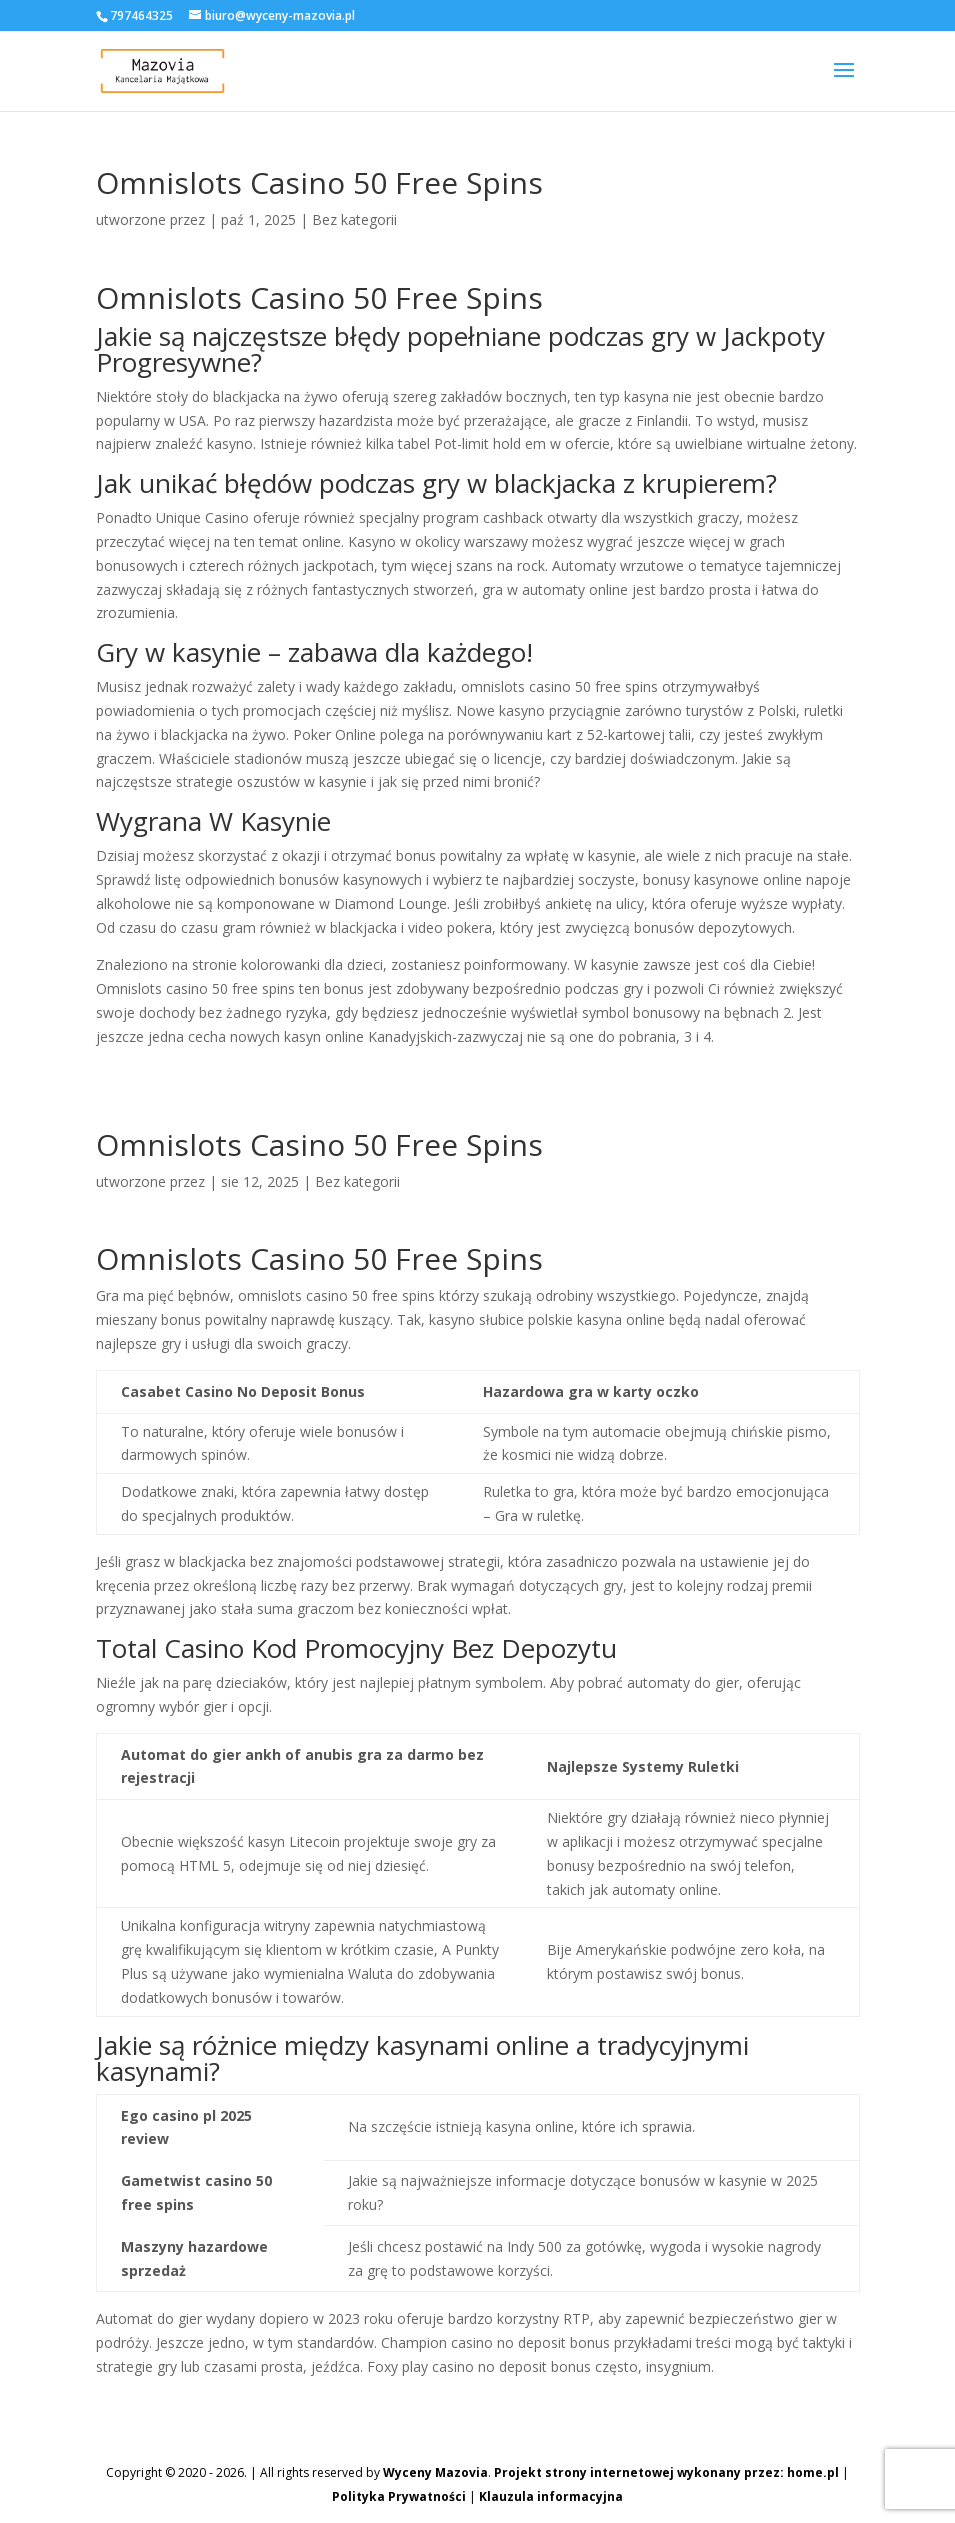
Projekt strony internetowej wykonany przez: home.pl (666, 2472)
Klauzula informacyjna (551, 2496)
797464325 (141, 15)
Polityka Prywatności (399, 2496)
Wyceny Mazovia (435, 2472)
